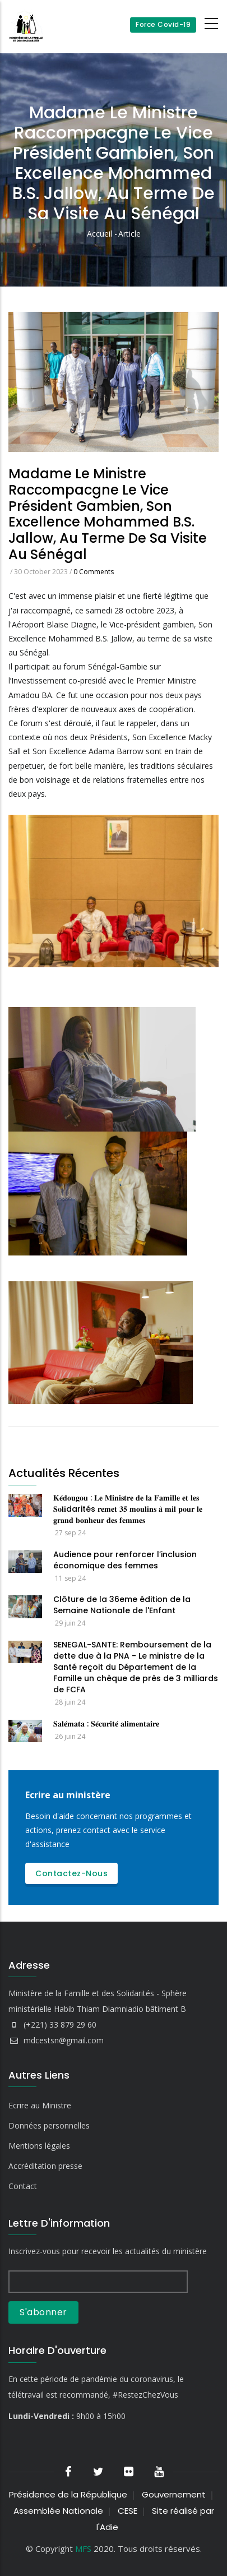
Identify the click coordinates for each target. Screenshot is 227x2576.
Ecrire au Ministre (39, 2105)
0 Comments (93, 571)
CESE (127, 2511)
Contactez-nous (71, 1873)
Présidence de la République (68, 2494)
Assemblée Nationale (58, 2511)
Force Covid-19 (163, 24)
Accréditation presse (45, 2165)
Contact (22, 2186)
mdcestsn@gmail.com (56, 2040)
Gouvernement (174, 2494)
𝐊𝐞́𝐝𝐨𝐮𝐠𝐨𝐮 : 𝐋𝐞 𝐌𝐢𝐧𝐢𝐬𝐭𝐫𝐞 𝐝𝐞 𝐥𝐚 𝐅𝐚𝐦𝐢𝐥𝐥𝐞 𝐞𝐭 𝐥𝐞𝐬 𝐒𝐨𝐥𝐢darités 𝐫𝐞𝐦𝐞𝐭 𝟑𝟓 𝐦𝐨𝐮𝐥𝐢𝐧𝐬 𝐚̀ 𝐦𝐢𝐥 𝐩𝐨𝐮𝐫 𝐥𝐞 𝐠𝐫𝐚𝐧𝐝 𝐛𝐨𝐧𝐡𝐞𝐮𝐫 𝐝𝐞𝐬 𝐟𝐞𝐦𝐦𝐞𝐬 (127, 1509)
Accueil (99, 233)
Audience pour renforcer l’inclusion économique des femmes (125, 1560)
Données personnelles (49, 2125)
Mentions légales (39, 2145)
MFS (83, 2548)
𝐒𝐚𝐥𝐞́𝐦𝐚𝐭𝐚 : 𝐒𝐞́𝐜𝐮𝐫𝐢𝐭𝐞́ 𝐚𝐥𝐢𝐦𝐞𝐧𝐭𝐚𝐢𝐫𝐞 (106, 1723)
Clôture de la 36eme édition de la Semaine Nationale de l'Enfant (122, 1605)
